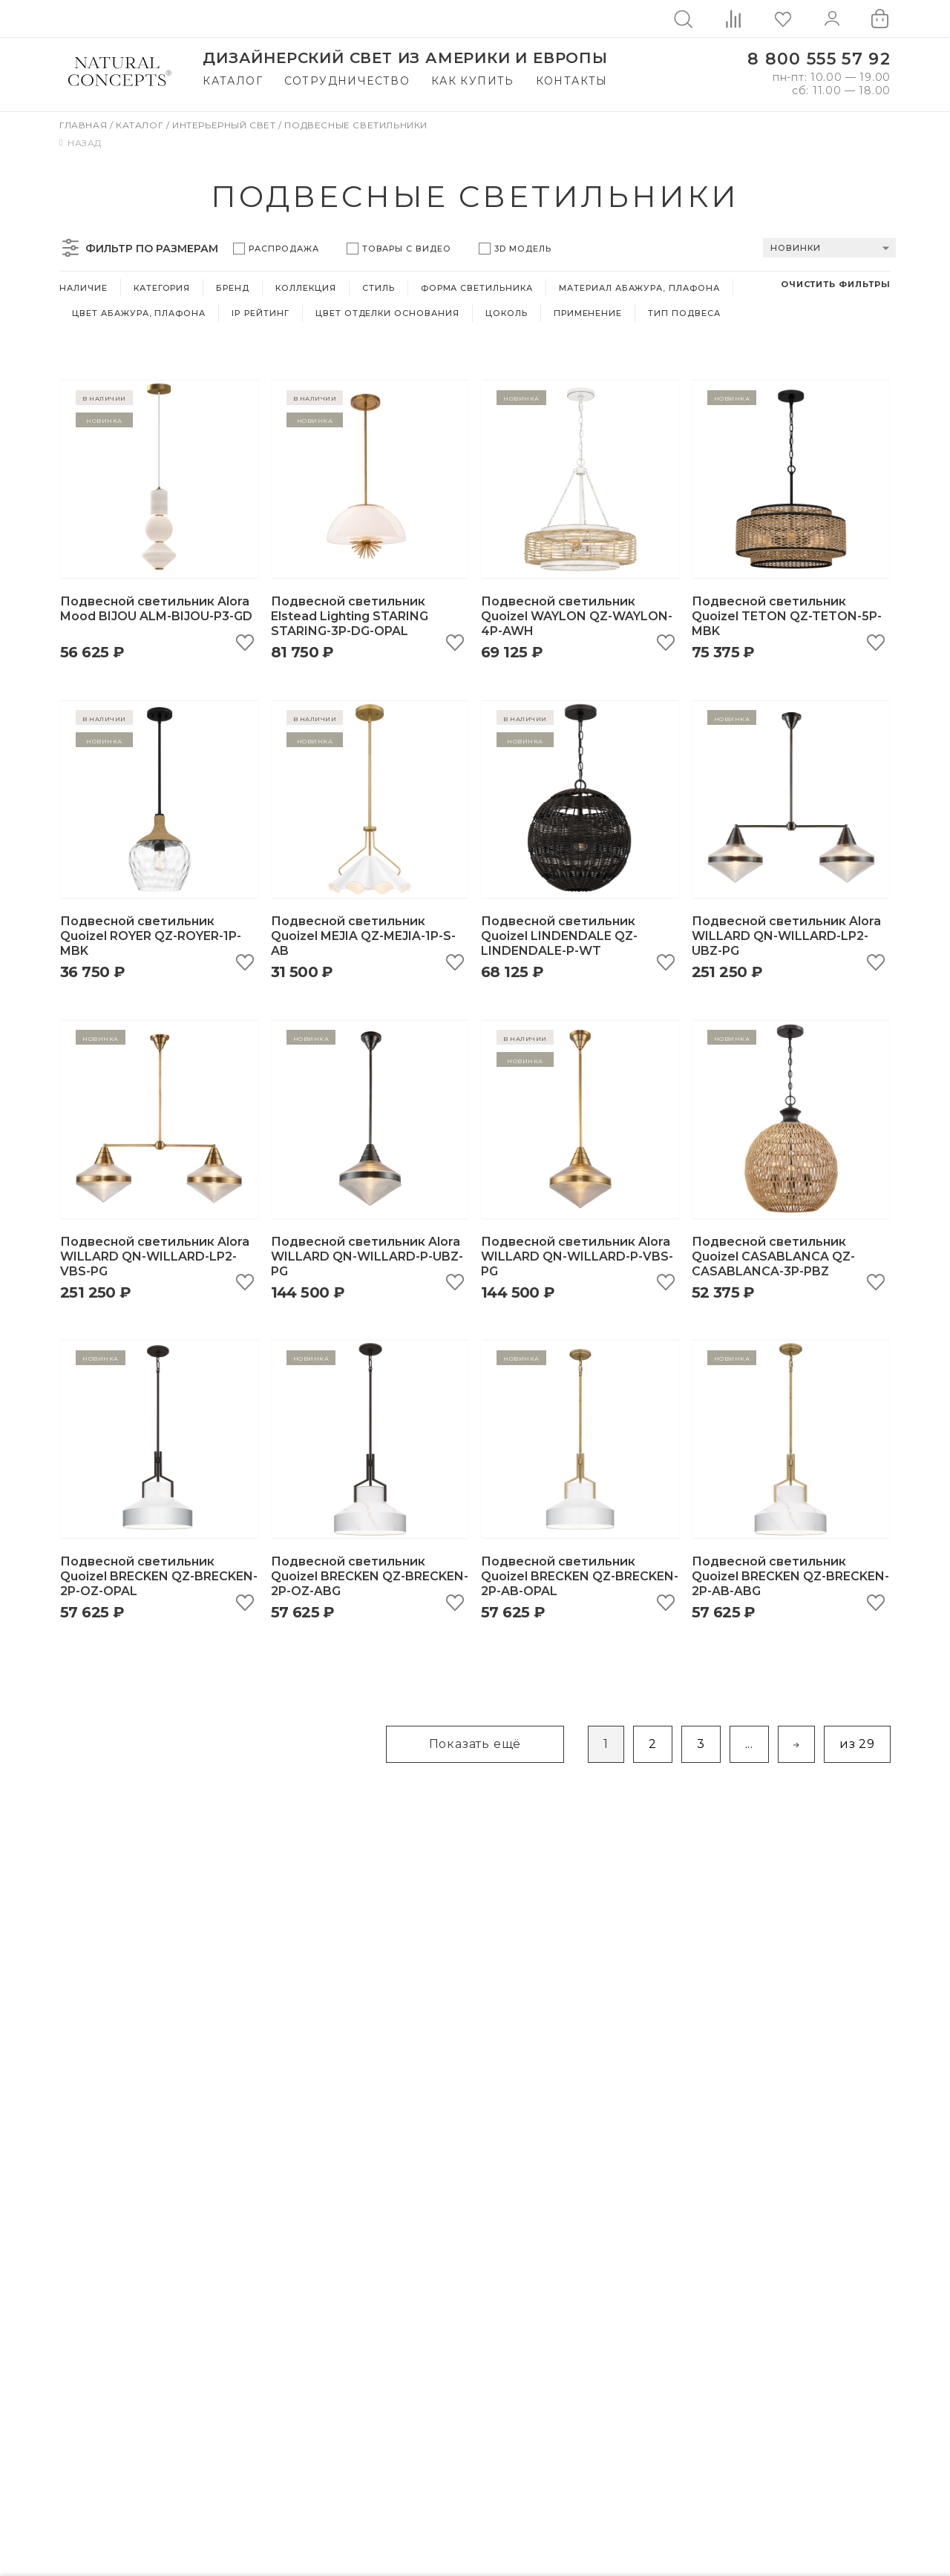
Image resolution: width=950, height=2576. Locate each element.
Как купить (472, 81)
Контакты (572, 81)
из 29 (857, 1744)
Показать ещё (475, 1744)
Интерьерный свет (225, 125)
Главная (84, 125)
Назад (80, 142)
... (749, 1744)
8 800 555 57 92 (819, 59)
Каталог (233, 81)
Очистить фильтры (836, 284)
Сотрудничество (347, 81)
